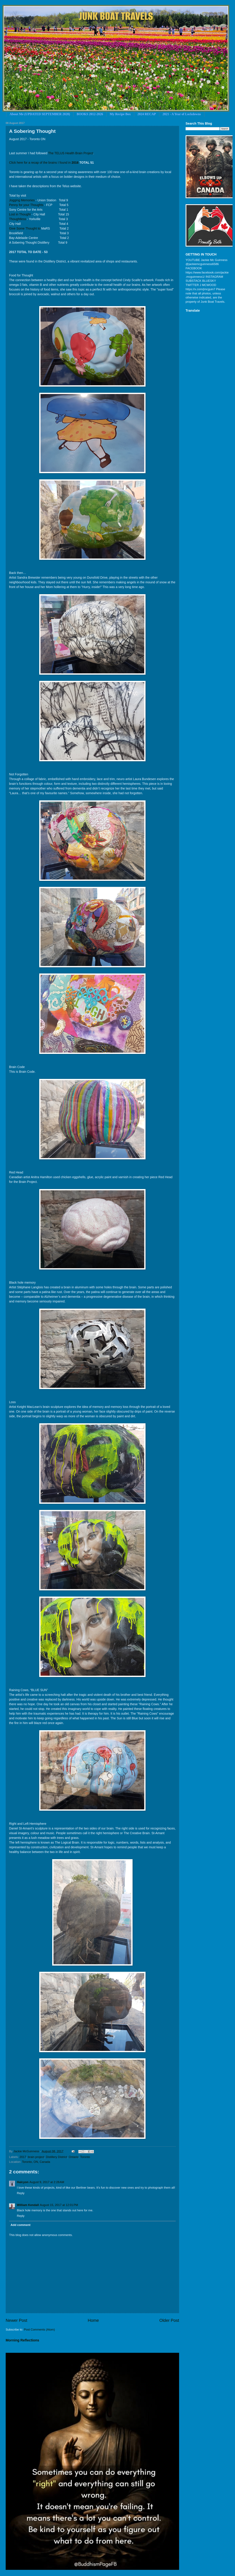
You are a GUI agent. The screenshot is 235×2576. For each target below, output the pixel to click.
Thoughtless (18, 219)
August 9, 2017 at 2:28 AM (46, 2182)
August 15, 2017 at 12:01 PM (59, 2205)
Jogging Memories (22, 200)
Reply (20, 2193)
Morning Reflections (22, 2340)
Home (93, 2320)
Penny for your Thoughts (26, 205)
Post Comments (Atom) (39, 2329)
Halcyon (23, 2182)
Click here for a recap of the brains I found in (43, 162)
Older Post (169, 2320)
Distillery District (56, 2157)
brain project (36, 2157)
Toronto (85, 2157)
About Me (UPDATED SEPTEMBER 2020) (40, 114)
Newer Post (16, 2320)
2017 (22, 2157)
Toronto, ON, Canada (36, 2161)
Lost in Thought (20, 214)
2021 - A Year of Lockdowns (182, 114)
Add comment (20, 2225)
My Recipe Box (120, 114)
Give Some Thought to (24, 228)
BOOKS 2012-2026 (90, 114)
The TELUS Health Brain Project (70, 153)
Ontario (73, 2157)
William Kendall (28, 2205)
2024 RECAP (146, 114)
